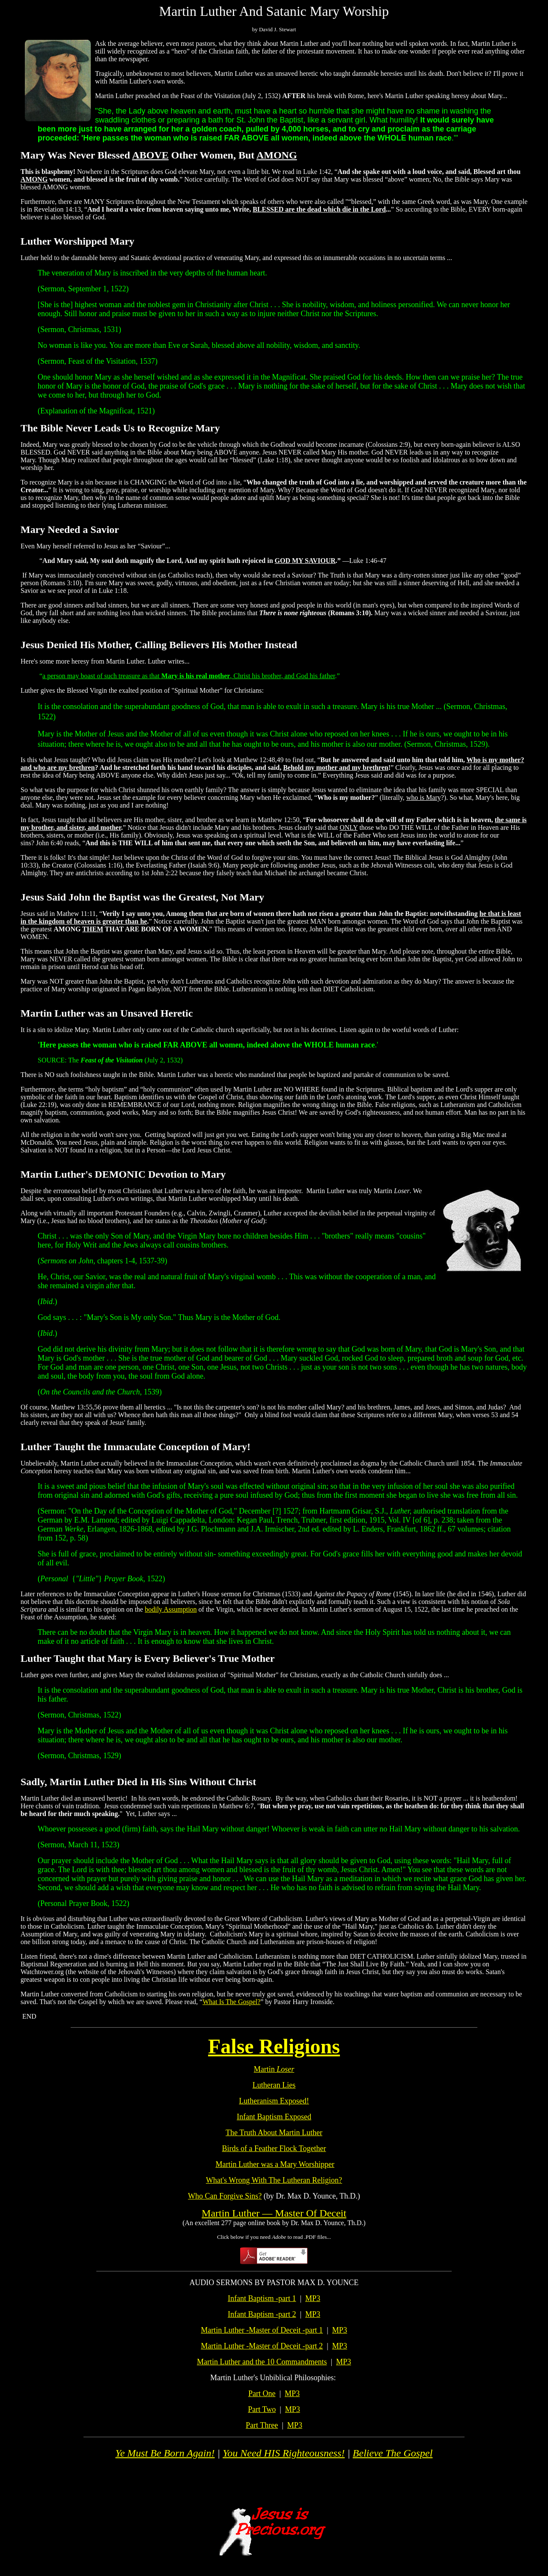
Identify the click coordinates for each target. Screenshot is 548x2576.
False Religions (274, 2046)
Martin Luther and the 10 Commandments (262, 2362)
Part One (261, 2393)
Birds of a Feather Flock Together (274, 2148)
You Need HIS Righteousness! (284, 2453)
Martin (274, 2069)
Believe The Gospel (393, 2453)
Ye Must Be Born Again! (165, 2453)
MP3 (312, 2298)
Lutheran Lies (274, 2085)
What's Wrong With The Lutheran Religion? (274, 2180)
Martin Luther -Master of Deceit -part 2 (262, 2346)
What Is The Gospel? (231, 2001)
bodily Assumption (171, 1609)
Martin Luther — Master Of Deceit (274, 2213)
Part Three (262, 2425)
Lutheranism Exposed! (274, 2101)
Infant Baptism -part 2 (262, 2314)
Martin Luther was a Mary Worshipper (274, 2164)
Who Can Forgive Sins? (225, 2196)
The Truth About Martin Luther (274, 2132)
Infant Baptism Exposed (274, 2116)
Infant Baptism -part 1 (262, 2298)
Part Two (262, 2409)
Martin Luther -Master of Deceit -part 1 (262, 2330)
